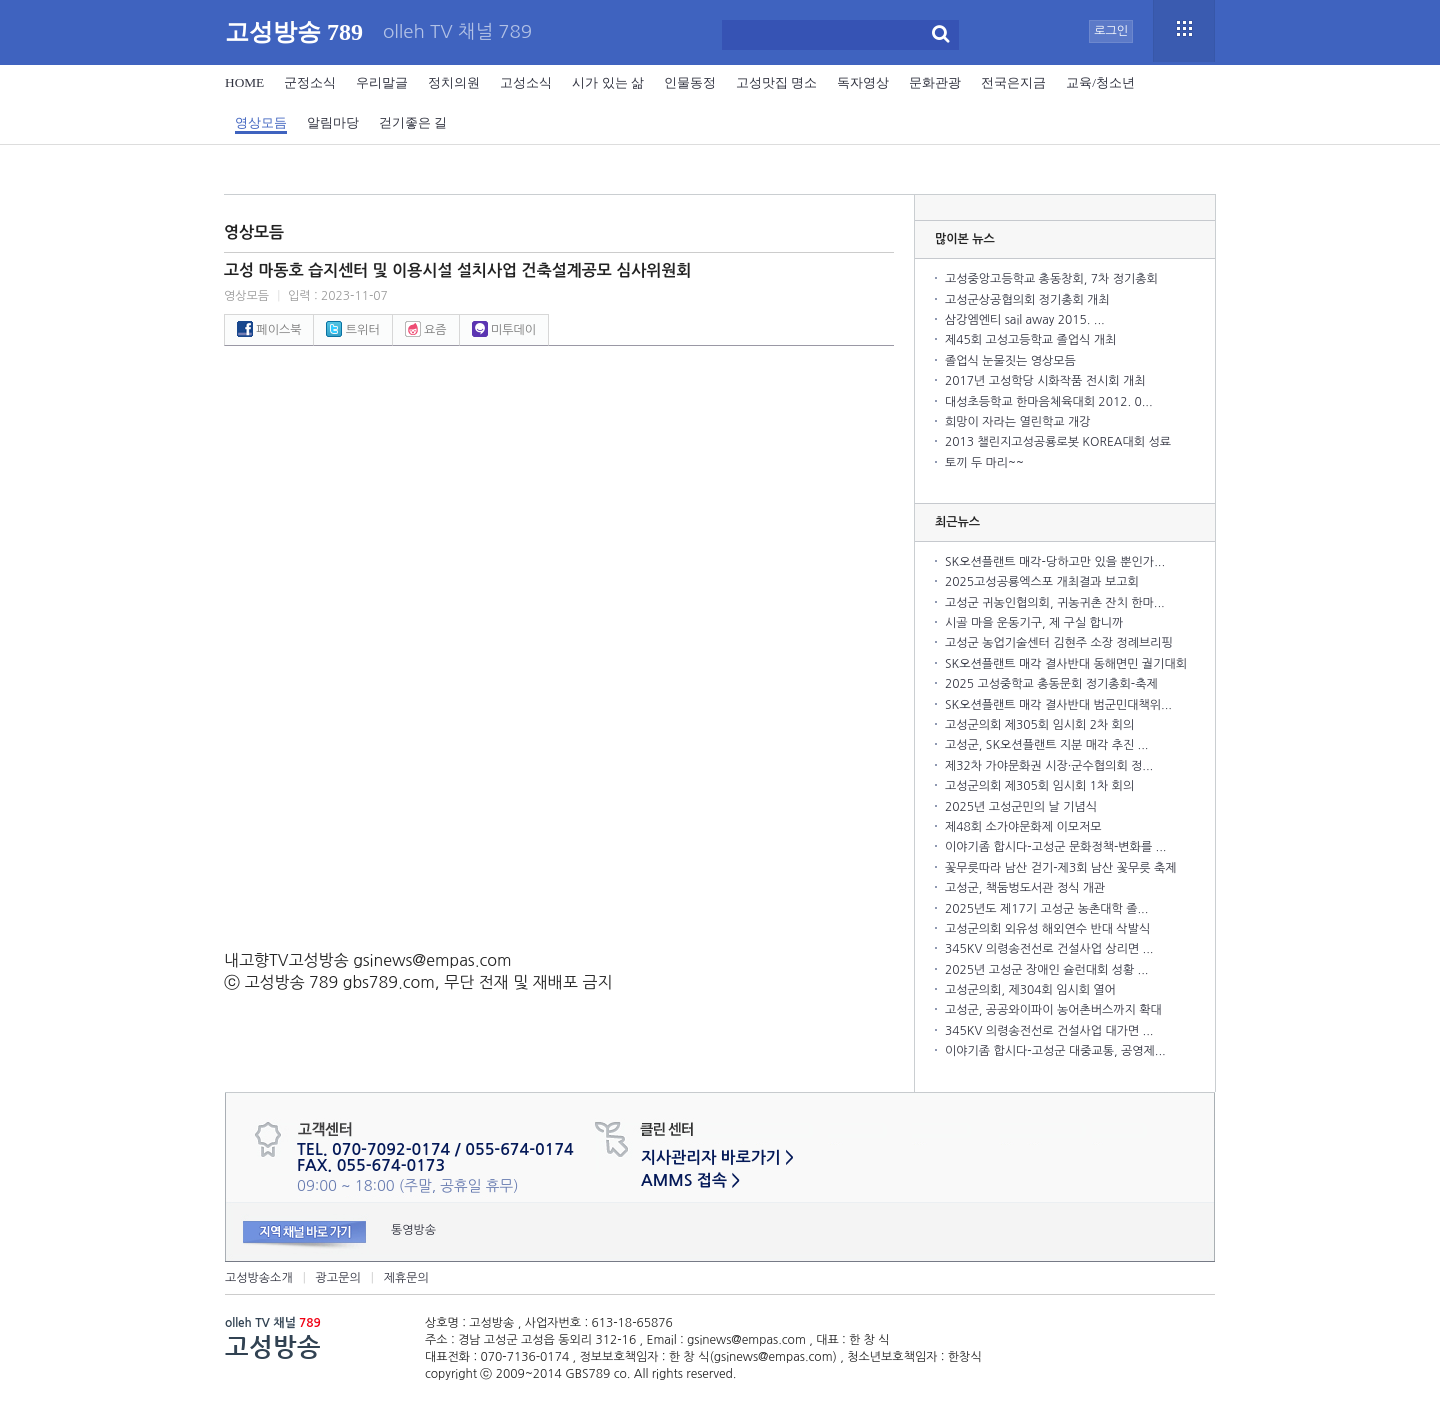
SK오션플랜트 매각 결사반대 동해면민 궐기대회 (1066, 664)
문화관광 (935, 82)
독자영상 (863, 82)
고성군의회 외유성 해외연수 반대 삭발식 (1047, 929)
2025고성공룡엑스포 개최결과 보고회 (1042, 582)
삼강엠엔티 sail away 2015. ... (1025, 320)
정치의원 (454, 82)
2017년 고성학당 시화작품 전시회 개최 (1045, 381)
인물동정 (690, 82)
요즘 (426, 330)
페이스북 (269, 330)
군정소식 (310, 82)
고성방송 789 (294, 32)
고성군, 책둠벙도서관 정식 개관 (1025, 888)
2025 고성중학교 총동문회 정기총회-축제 (1051, 684)
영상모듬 (261, 122)
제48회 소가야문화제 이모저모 (1023, 827)
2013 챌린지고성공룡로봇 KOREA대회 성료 (1058, 442)
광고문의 (338, 1278)
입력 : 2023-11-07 (338, 296)
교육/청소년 (1100, 82)
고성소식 (526, 82)
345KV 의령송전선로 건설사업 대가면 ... (1049, 1031)
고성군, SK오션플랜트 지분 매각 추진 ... (1047, 745)
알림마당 (333, 122)
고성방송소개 (259, 1278)
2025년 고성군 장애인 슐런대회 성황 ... (1046, 970)
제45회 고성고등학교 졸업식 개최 (1030, 340)
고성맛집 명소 (776, 82)
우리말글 (382, 82)
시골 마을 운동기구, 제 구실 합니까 (1034, 623)
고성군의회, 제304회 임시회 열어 (1030, 990)
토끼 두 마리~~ (984, 463)
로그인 (1111, 31)
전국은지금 (1013, 82)
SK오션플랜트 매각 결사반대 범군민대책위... (1058, 705)
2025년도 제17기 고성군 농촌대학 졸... (1046, 909)
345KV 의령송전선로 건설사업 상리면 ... (1049, 949)
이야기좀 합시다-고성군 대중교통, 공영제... (1055, 1051)
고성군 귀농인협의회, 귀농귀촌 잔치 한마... (1055, 603)
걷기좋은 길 (413, 122)
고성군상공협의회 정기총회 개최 (1027, 300)
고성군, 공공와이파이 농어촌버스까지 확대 (1053, 1010)
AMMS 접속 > (690, 1180)
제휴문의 (406, 1278)
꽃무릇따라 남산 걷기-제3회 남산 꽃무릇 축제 (1060, 868)
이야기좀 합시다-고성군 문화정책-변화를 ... (1055, 847)
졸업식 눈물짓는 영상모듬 (1010, 361)
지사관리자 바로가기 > (717, 1157)
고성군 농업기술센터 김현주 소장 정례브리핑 (1059, 643)
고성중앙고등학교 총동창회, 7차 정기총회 (1051, 279)
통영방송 (413, 1230)
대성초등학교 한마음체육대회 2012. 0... (1049, 402)
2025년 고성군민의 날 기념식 (1021, 807)
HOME (244, 82)
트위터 (352, 330)
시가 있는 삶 (608, 82)
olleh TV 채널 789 (457, 32)
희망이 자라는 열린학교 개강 (1017, 422)
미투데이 (504, 330)
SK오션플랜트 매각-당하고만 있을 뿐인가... (1055, 562)
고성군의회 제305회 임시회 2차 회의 (1039, 725)
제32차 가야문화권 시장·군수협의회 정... (1049, 766)
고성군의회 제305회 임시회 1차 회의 (1039, 786)
